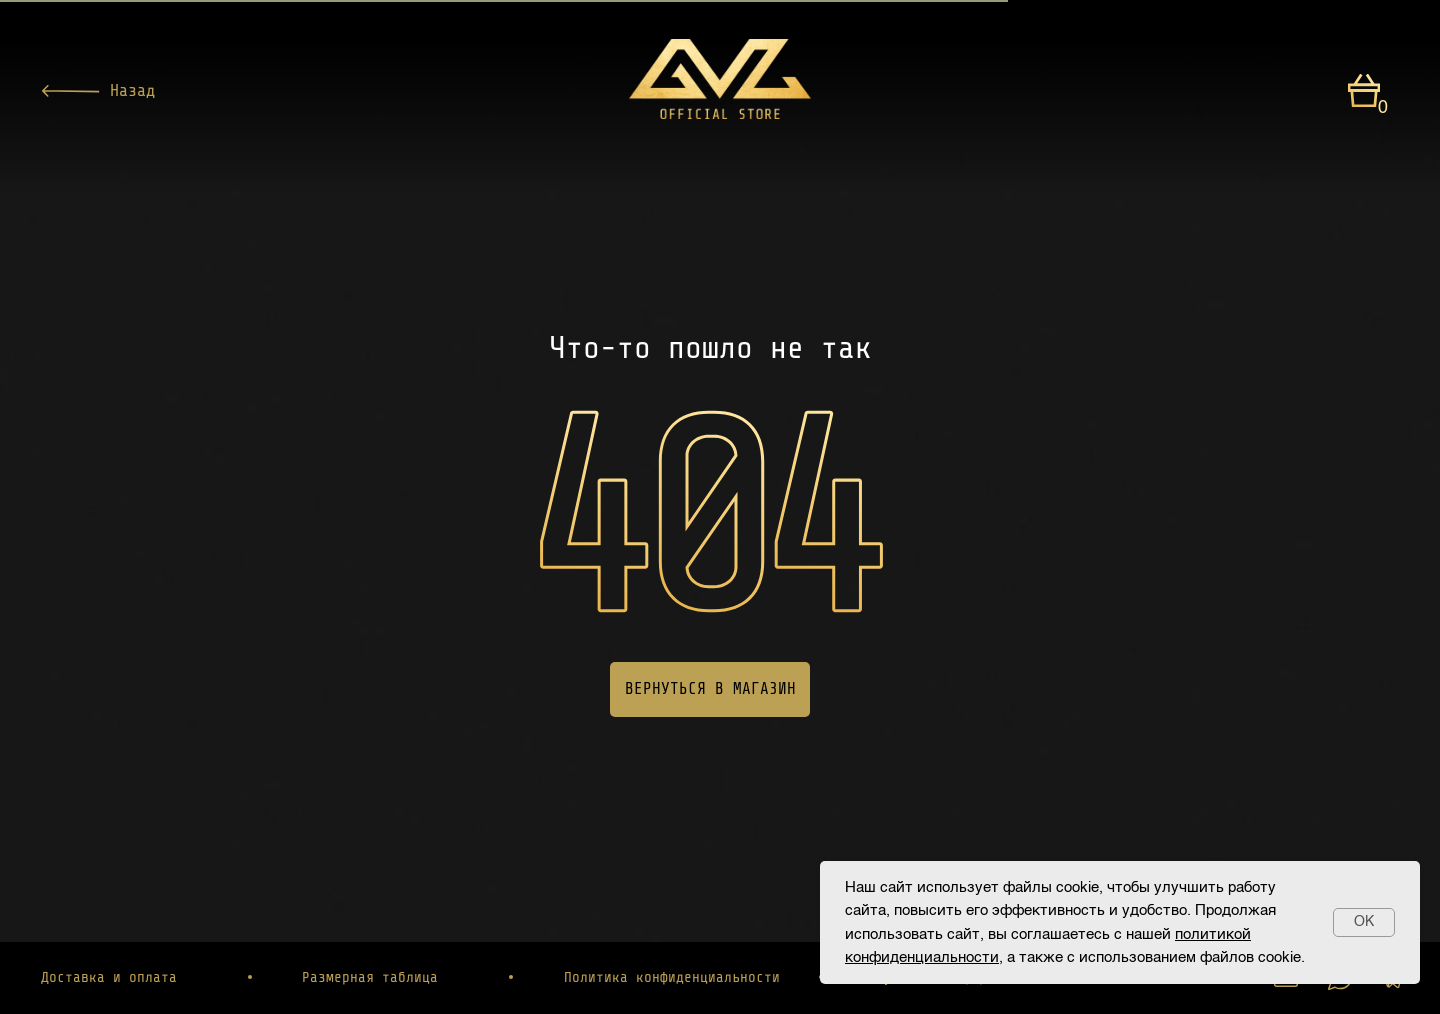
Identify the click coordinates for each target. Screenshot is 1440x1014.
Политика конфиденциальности (672, 977)
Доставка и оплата (109, 977)
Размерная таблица (370, 977)
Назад (132, 90)
